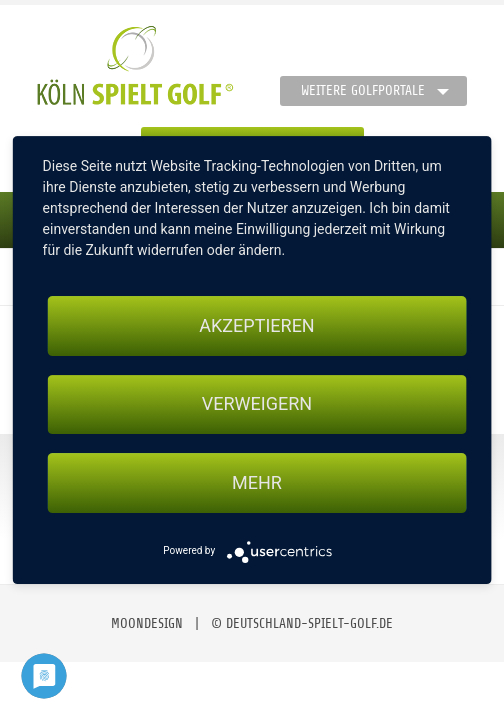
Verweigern (257, 404)
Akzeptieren (256, 325)
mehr (257, 482)
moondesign (147, 623)
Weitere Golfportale (363, 90)
